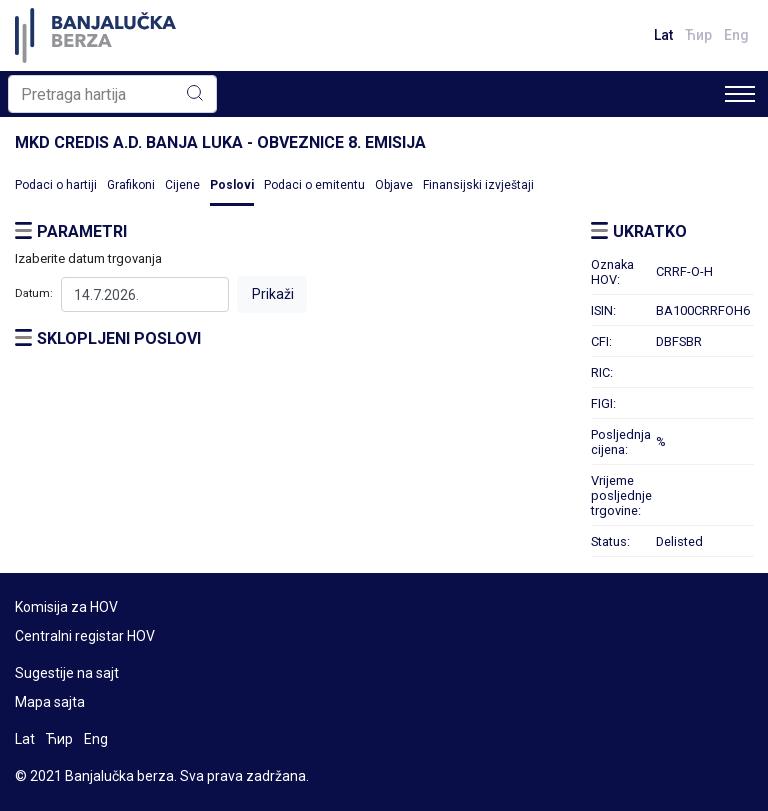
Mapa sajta (50, 702)
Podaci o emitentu (314, 185)
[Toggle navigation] (740, 94)
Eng (736, 35)
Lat (663, 35)
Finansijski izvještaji (478, 185)
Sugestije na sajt (67, 673)
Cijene (182, 185)
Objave (394, 185)
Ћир (698, 35)
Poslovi (232, 185)
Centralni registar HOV (85, 636)
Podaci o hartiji (56, 185)
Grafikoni (131, 185)
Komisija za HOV (66, 607)
